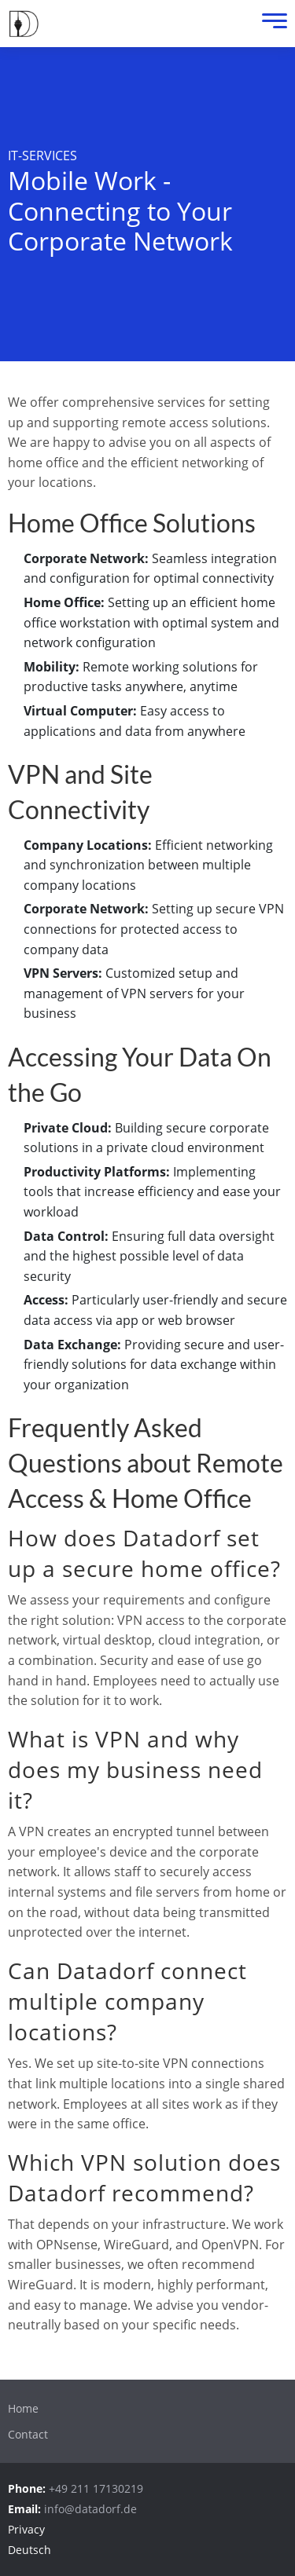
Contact (28, 2434)
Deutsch (29, 2549)
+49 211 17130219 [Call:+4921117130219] (96, 2488)
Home (23, 2408)
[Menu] (270, 23)
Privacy (26, 2529)
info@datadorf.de (90, 2508)
